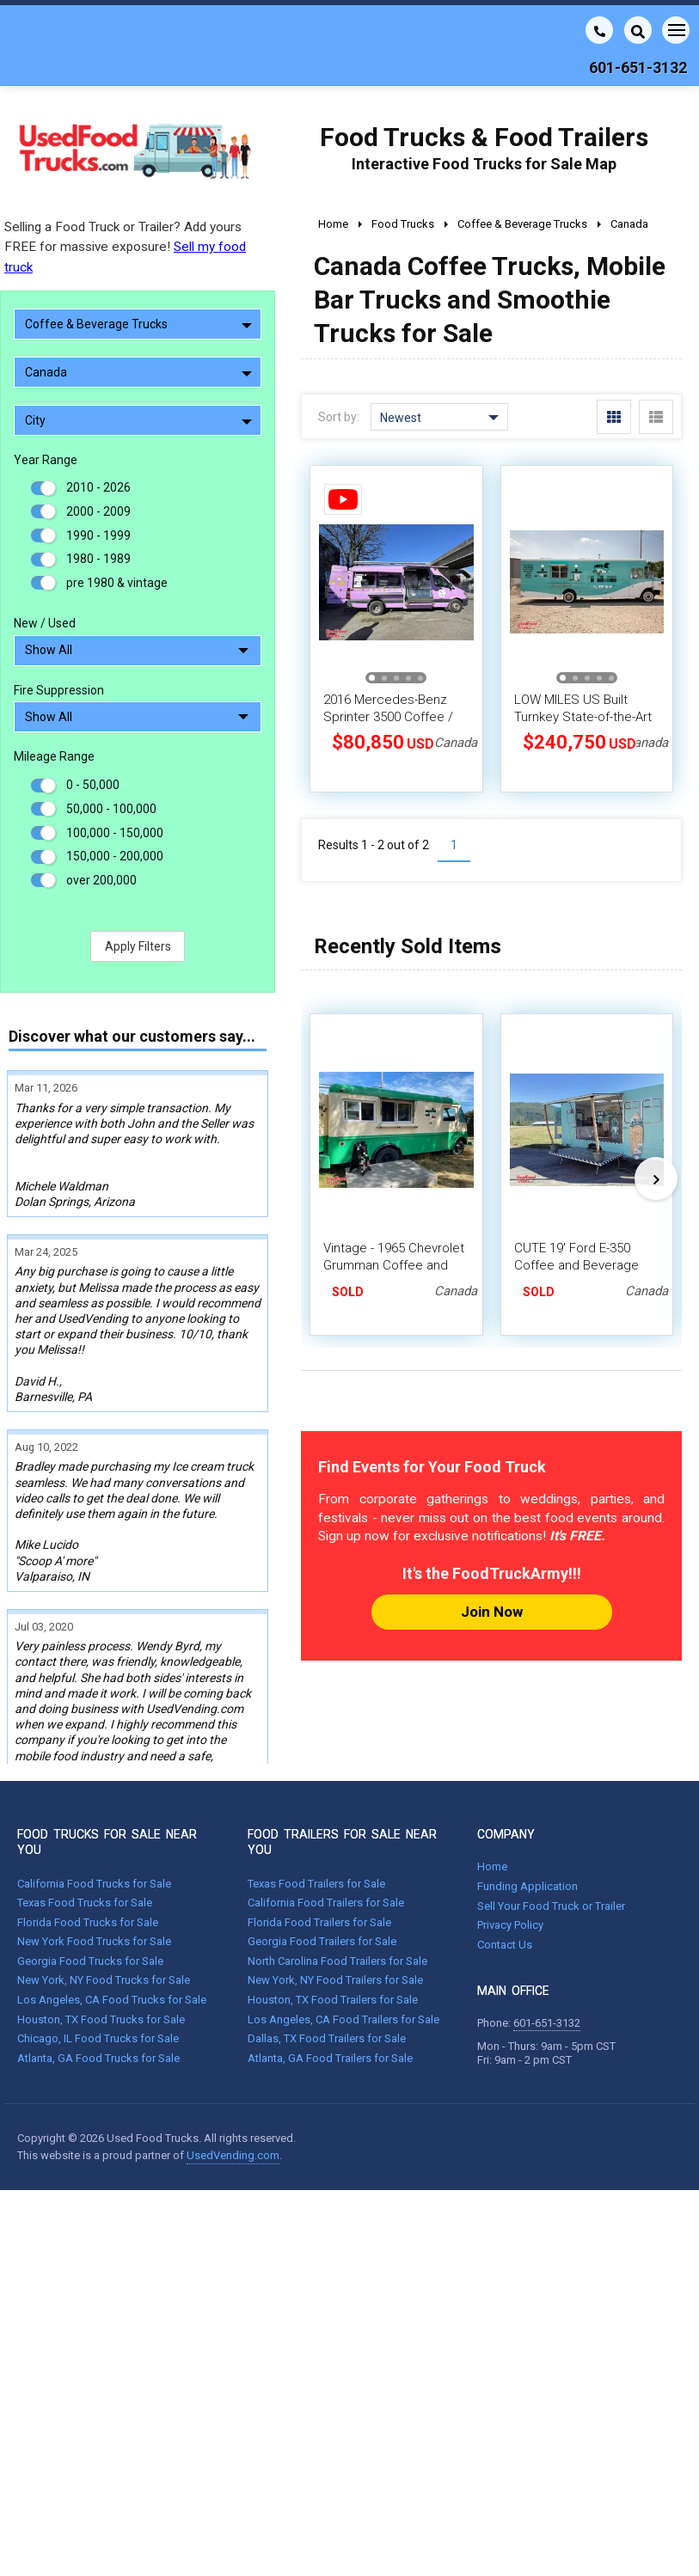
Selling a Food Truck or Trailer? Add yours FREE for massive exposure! (125, 246)
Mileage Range (54, 756)
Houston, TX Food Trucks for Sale (101, 1924)
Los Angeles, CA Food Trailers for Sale (343, 1924)
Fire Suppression (59, 690)
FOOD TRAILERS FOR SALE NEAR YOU (342, 1747)
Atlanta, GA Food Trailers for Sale (330, 1962)
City (138, 420)
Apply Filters (138, 946)
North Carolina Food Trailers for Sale (337, 1865)
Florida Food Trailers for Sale (319, 1826)
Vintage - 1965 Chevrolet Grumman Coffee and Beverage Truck (393, 1265)
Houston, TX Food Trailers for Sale (333, 1905)
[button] (372, 678)
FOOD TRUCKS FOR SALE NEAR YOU (107, 1747)
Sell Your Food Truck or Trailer (551, 1810)
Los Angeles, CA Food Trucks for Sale (111, 1905)
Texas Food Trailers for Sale (316, 1788)
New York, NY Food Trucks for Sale (103, 1885)
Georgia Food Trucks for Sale (90, 1865)
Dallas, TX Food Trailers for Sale (327, 1943)
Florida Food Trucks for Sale (87, 1826)
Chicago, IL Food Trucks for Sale (98, 1943)
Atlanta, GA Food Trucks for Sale (98, 1962)
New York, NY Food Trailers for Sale (335, 1885)
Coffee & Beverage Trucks (138, 324)
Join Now (492, 1611)
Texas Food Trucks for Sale (84, 1808)
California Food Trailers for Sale (326, 1808)
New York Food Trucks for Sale (94, 1846)
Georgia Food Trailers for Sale (322, 1846)
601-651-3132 (546, 1928)
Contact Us (504, 1849)
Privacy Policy (510, 1830)
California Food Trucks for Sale (94, 1788)
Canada (138, 372)
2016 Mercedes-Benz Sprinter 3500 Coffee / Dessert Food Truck (388, 717)
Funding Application (527, 1790)
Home (492, 1771)
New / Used (45, 623)
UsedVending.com (233, 2059)
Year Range (45, 460)
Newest (439, 418)
